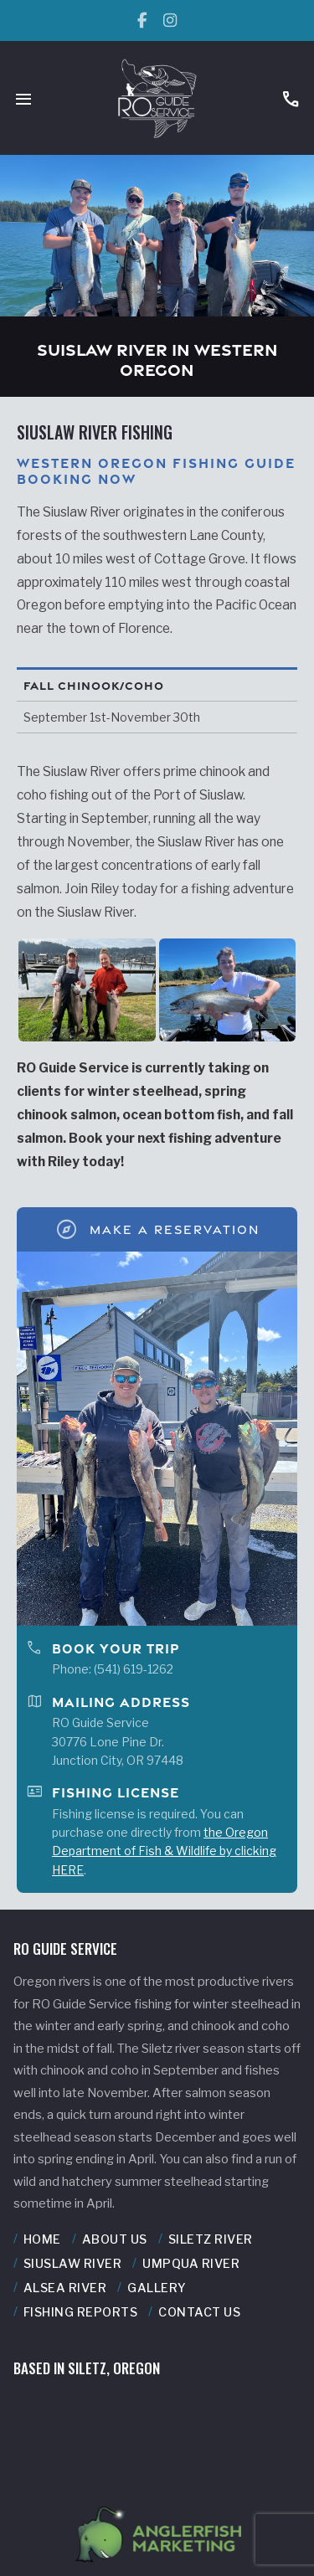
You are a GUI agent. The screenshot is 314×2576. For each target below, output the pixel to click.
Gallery (157, 2288)
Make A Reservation (157, 1229)
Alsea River (65, 2288)
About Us (114, 2239)
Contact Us (199, 2312)
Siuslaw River (72, 2263)
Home (42, 2239)
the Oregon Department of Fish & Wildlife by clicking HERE (164, 1851)
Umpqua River (190, 2263)
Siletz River (210, 2239)
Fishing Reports (80, 2312)
